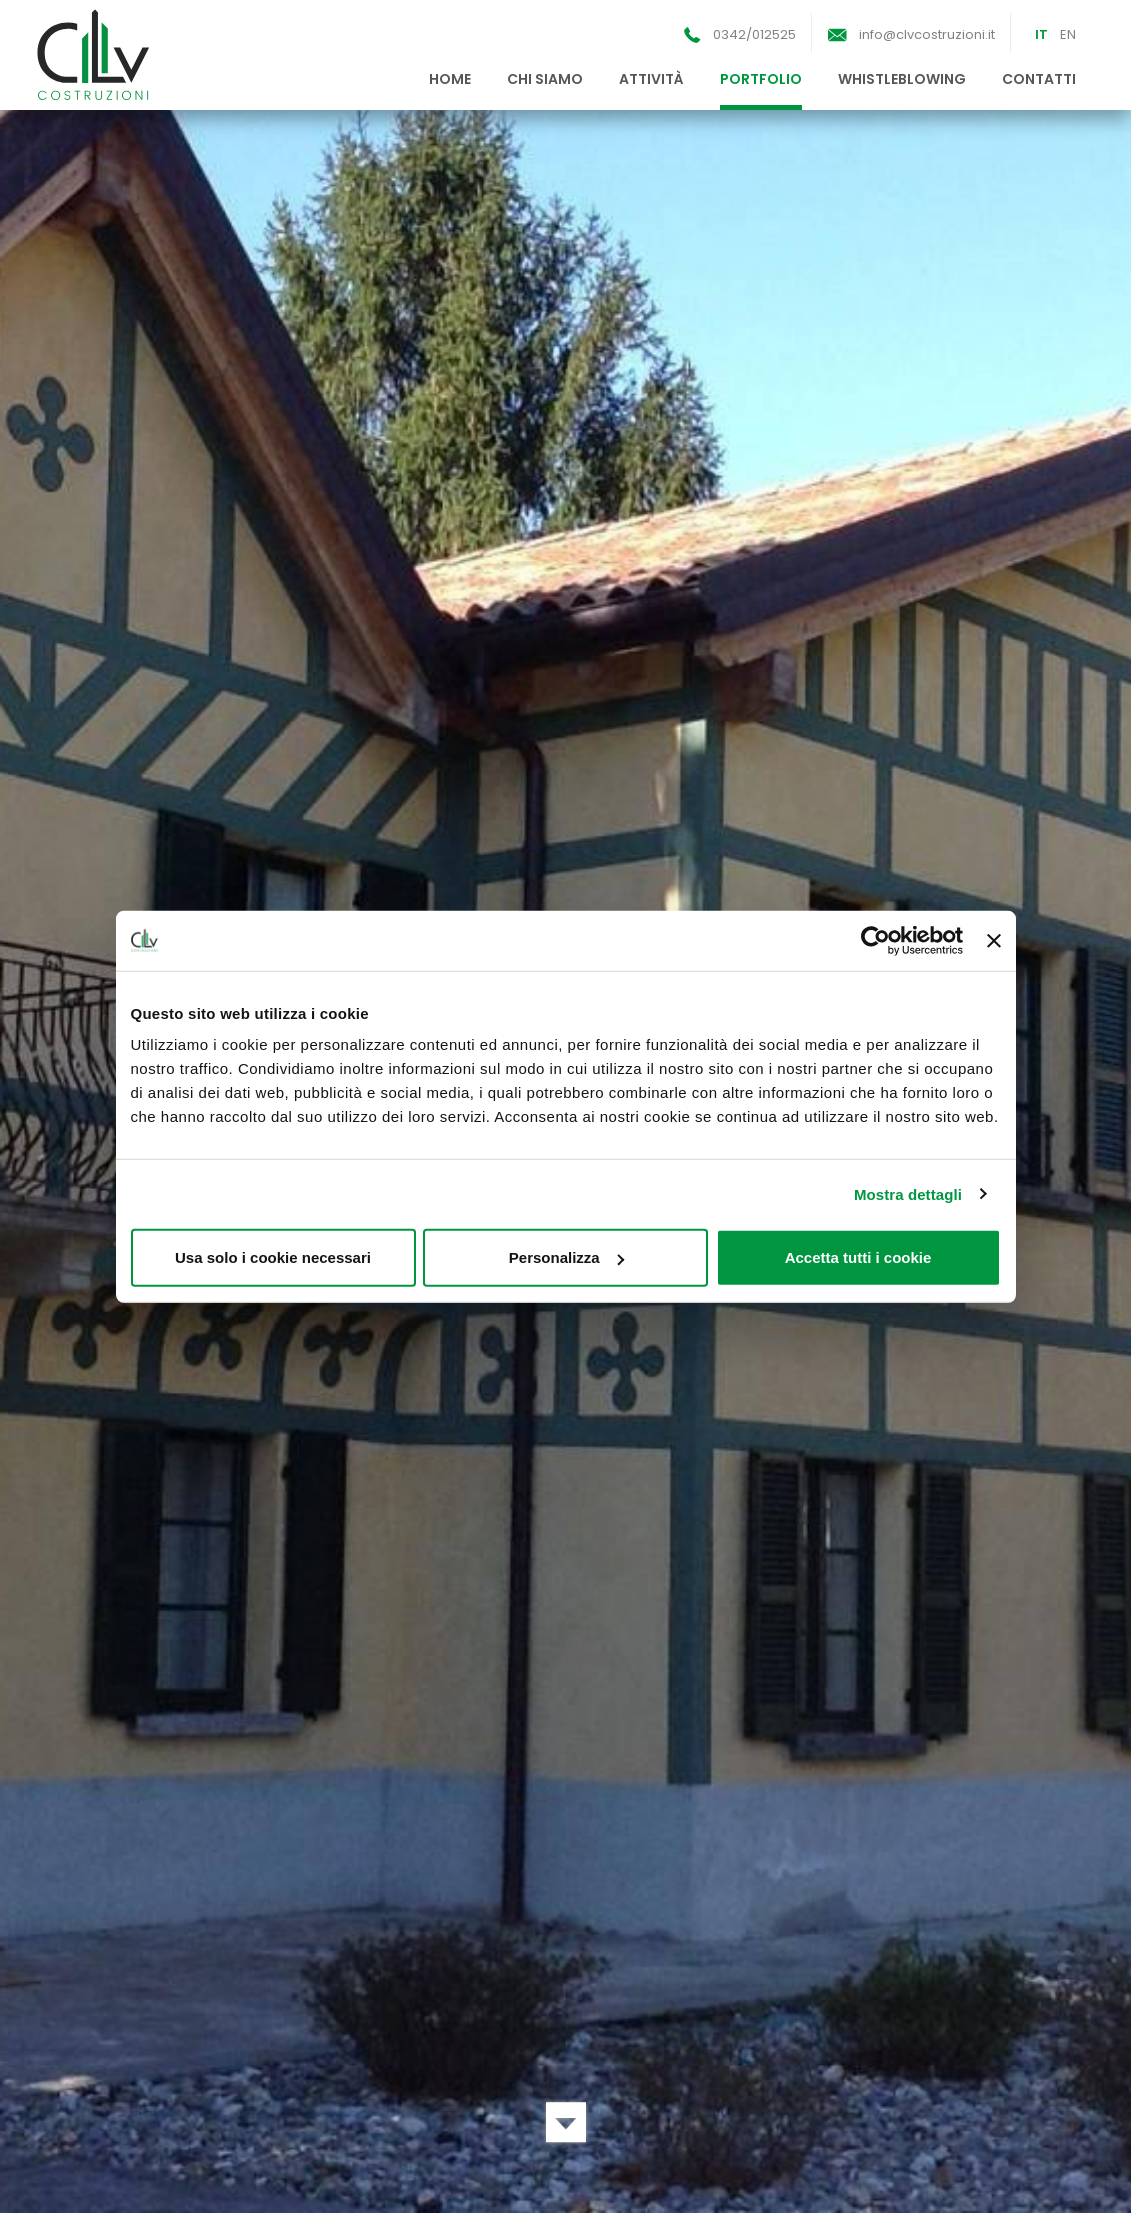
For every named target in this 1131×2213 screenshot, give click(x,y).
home (450, 79)
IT (1041, 34)
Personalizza (566, 1257)
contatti (1039, 79)
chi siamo (545, 79)
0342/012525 (754, 34)
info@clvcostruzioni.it (927, 34)
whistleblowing (902, 79)
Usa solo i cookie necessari (273, 1257)
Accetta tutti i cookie (858, 1257)
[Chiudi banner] (994, 940)
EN (1068, 34)
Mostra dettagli (908, 1193)
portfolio (761, 79)
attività (651, 79)
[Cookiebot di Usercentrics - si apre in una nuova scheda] (875, 940)
